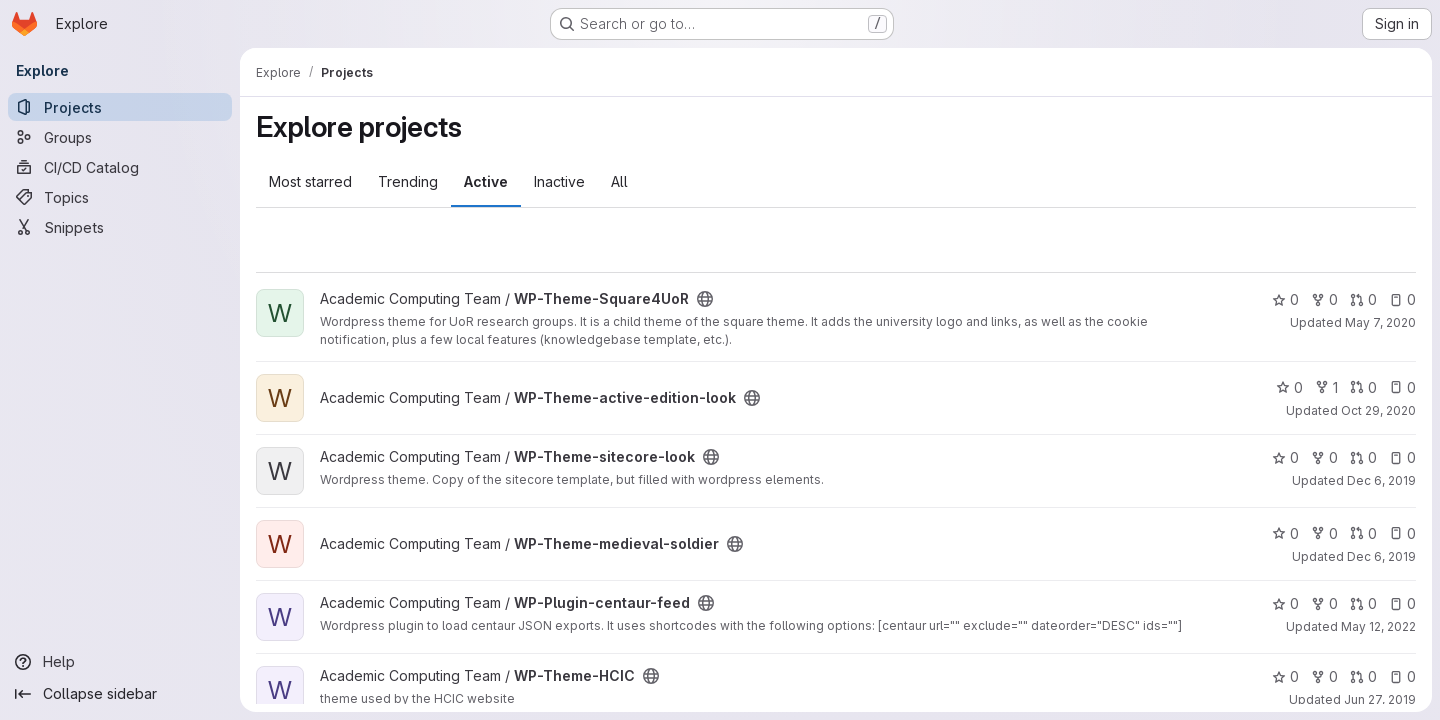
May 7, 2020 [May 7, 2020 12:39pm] (1380, 322)
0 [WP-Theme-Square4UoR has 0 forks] (1324, 299)
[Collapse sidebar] (120, 694)
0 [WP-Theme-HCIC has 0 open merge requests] (1363, 676)
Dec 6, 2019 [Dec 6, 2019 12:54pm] (1381, 480)
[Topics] (120, 197)
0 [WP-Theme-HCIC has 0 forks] (1324, 676)
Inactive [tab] (559, 181)
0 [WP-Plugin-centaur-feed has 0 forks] (1324, 603)
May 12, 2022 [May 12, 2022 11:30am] (1378, 626)
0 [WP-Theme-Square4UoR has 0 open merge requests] (1363, 299)
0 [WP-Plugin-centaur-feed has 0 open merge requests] (1363, 603)
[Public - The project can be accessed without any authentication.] (705, 299)
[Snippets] (120, 227)
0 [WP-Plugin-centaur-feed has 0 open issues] (1402, 603)
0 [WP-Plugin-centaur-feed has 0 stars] (1285, 603)
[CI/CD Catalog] (120, 167)
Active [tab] (486, 181)
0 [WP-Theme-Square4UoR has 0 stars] (1285, 299)
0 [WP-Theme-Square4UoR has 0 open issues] (1402, 299)
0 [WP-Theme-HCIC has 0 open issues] (1402, 676)
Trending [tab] (408, 181)
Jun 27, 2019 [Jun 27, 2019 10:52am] (1380, 699)
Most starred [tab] (310, 181)
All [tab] (619, 181)
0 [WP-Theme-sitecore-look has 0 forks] (1324, 457)
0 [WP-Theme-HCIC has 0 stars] (1285, 676)
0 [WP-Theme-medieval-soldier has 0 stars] (1285, 533)
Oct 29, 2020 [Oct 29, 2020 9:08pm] (1378, 410)
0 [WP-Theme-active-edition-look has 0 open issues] (1402, 387)
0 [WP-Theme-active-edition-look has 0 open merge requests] (1363, 387)
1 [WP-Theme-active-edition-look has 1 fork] (1326, 387)
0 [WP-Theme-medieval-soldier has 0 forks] (1324, 533)
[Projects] (120, 107)
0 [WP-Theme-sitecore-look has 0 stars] (1285, 457)
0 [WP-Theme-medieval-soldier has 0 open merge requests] (1363, 533)
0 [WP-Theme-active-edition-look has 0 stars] (1289, 387)
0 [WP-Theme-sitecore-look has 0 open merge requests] (1363, 457)
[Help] (120, 662)
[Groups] (120, 137)
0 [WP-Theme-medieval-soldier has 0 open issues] (1402, 533)
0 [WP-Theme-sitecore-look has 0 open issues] (1402, 457)
